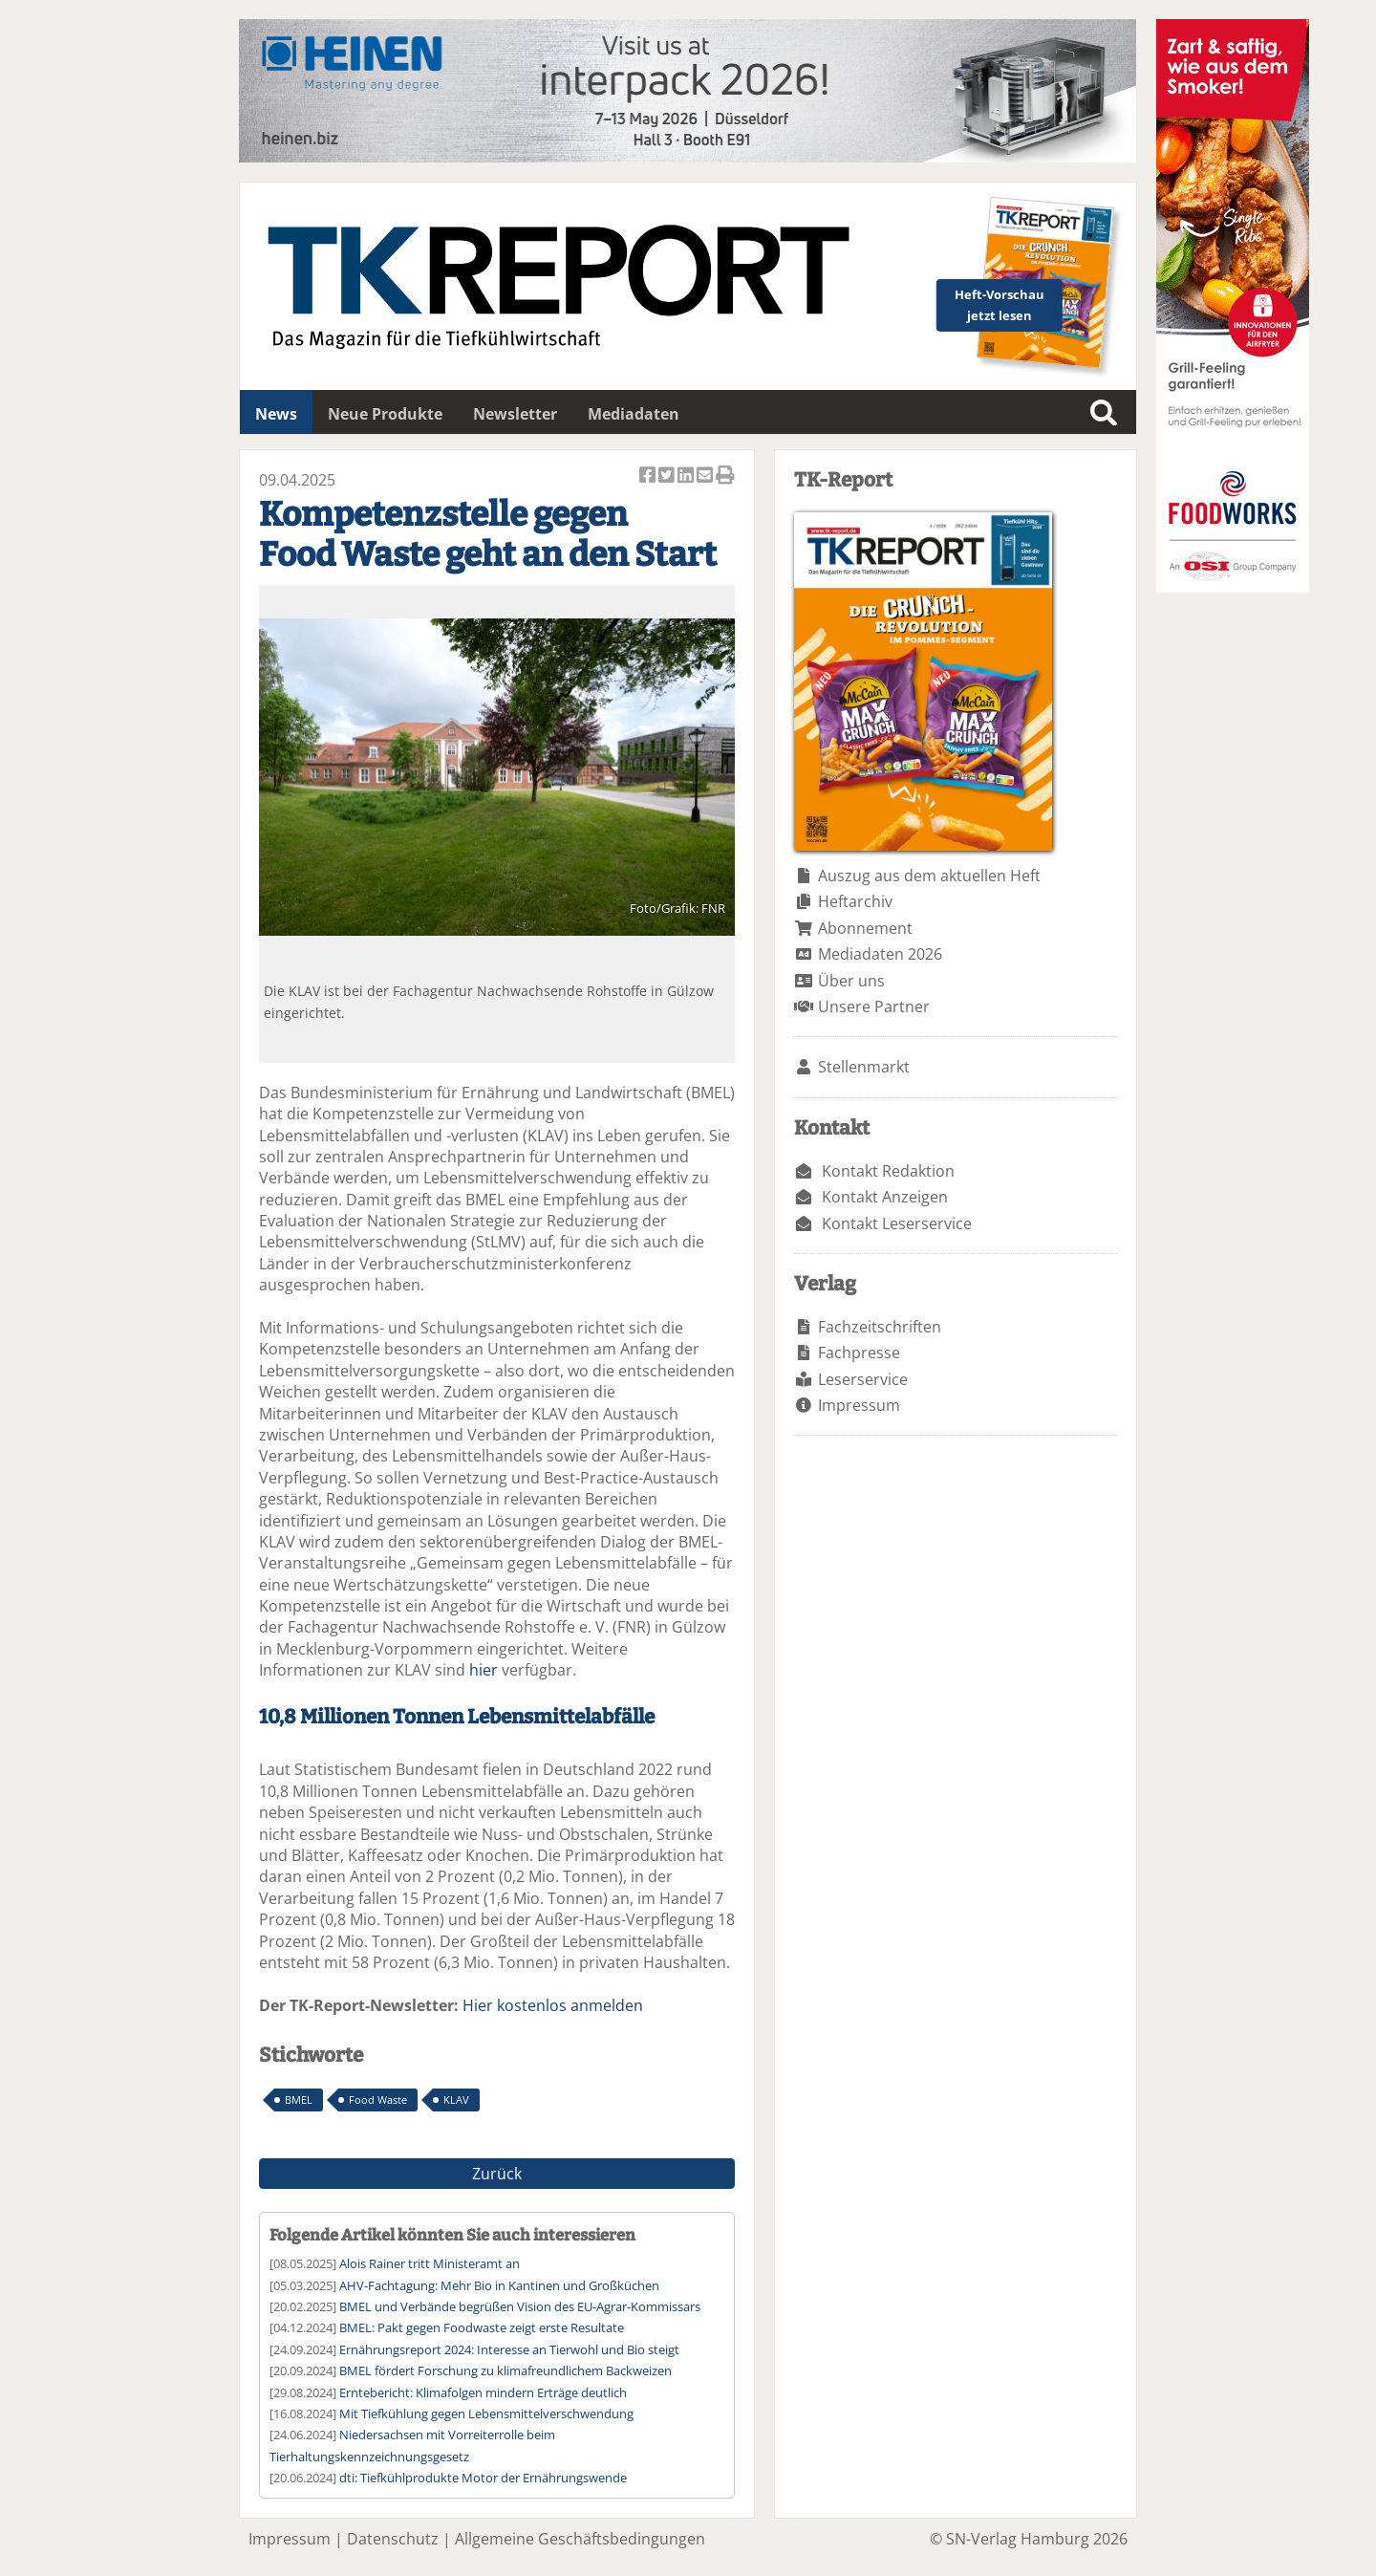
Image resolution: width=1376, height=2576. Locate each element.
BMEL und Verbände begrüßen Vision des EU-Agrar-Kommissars (519, 2306)
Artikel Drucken (725, 476)
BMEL (298, 2099)
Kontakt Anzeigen (885, 1196)
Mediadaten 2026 (880, 953)
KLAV (456, 2099)
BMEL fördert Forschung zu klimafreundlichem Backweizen (505, 2370)
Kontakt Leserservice (897, 1223)
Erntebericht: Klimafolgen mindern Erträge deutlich (483, 2392)
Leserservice (863, 1379)
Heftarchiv (855, 901)
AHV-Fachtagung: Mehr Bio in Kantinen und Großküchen (499, 2285)
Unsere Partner (874, 1006)
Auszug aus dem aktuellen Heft (929, 875)
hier (483, 1669)
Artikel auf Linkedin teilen (687, 476)
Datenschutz (393, 2538)
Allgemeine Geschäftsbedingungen (580, 2538)
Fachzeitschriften (879, 1326)
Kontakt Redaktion (888, 1170)
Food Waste (378, 2099)
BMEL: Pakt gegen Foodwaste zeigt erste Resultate (481, 2327)
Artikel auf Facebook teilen (648, 476)
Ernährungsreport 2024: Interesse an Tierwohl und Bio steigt (509, 2349)
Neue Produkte (385, 413)
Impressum (859, 1405)
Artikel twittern (667, 476)
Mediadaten (633, 413)
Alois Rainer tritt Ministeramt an (429, 2263)
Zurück (497, 2173)
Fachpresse (859, 1352)
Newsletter (515, 413)
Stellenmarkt (864, 1066)
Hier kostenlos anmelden (552, 2005)
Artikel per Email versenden (706, 476)
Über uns (851, 980)
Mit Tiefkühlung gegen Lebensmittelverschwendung (486, 2413)
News (276, 413)
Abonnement (865, 928)
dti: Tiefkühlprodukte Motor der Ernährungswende (483, 2477)
